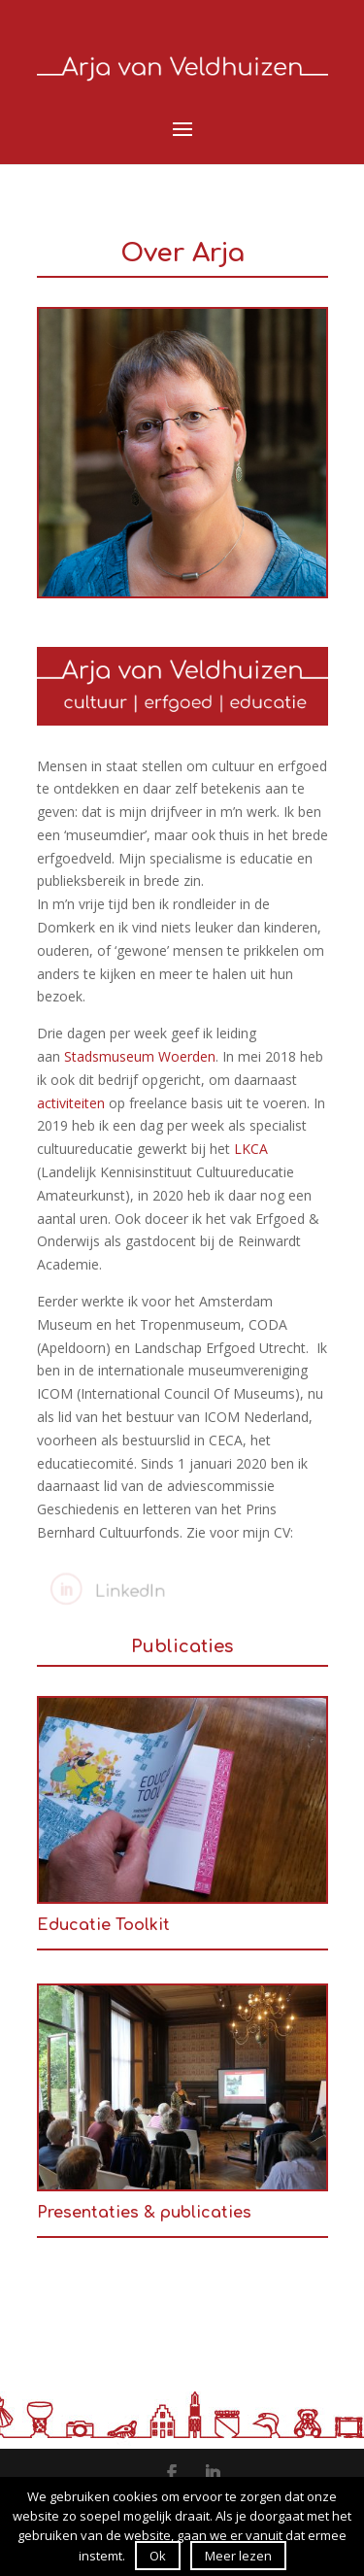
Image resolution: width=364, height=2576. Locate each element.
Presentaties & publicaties (144, 2212)
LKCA (251, 1148)
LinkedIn (125, 1591)
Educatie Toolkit (103, 1925)
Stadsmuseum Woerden (139, 1056)
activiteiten (71, 1103)
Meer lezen (238, 2555)
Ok (157, 2555)
